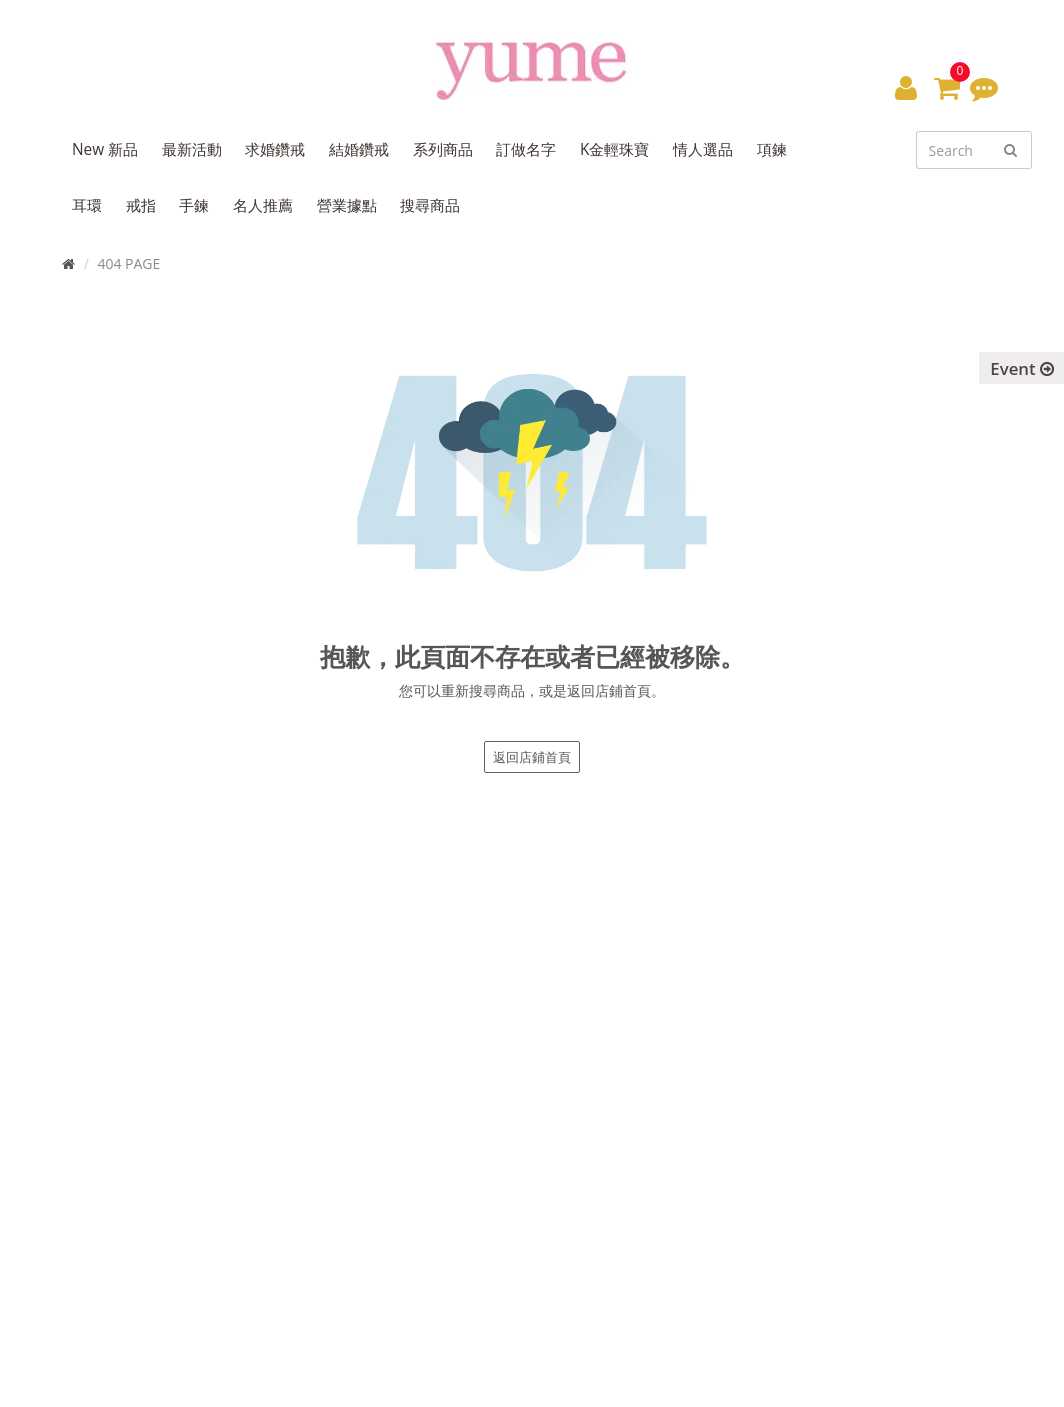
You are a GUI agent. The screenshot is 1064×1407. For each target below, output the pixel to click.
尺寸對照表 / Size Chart (778, 1080)
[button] (906, 87)
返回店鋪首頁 (532, 757)
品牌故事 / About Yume (455, 1058)
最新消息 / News (758, 1058)
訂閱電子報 (431, 1214)
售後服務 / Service (763, 1125)
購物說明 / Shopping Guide (790, 1103)
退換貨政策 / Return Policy (789, 1148)
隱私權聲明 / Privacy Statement (804, 1170)
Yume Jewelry (102, 1379)
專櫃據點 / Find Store (448, 1080)
